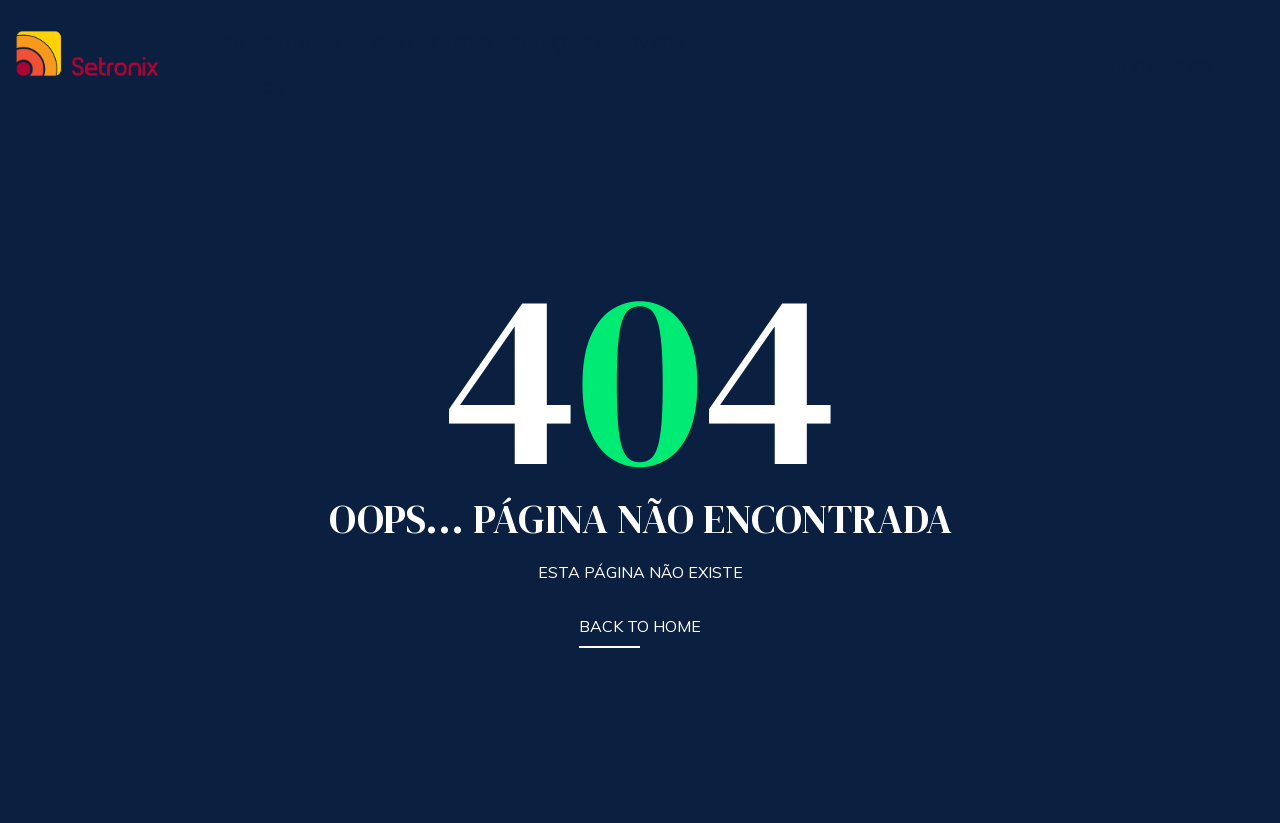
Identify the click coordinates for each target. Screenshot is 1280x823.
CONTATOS (242, 87)
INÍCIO (223, 43)
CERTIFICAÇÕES (433, 43)
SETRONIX (309, 43)
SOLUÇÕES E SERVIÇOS (605, 43)
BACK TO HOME (640, 626)
